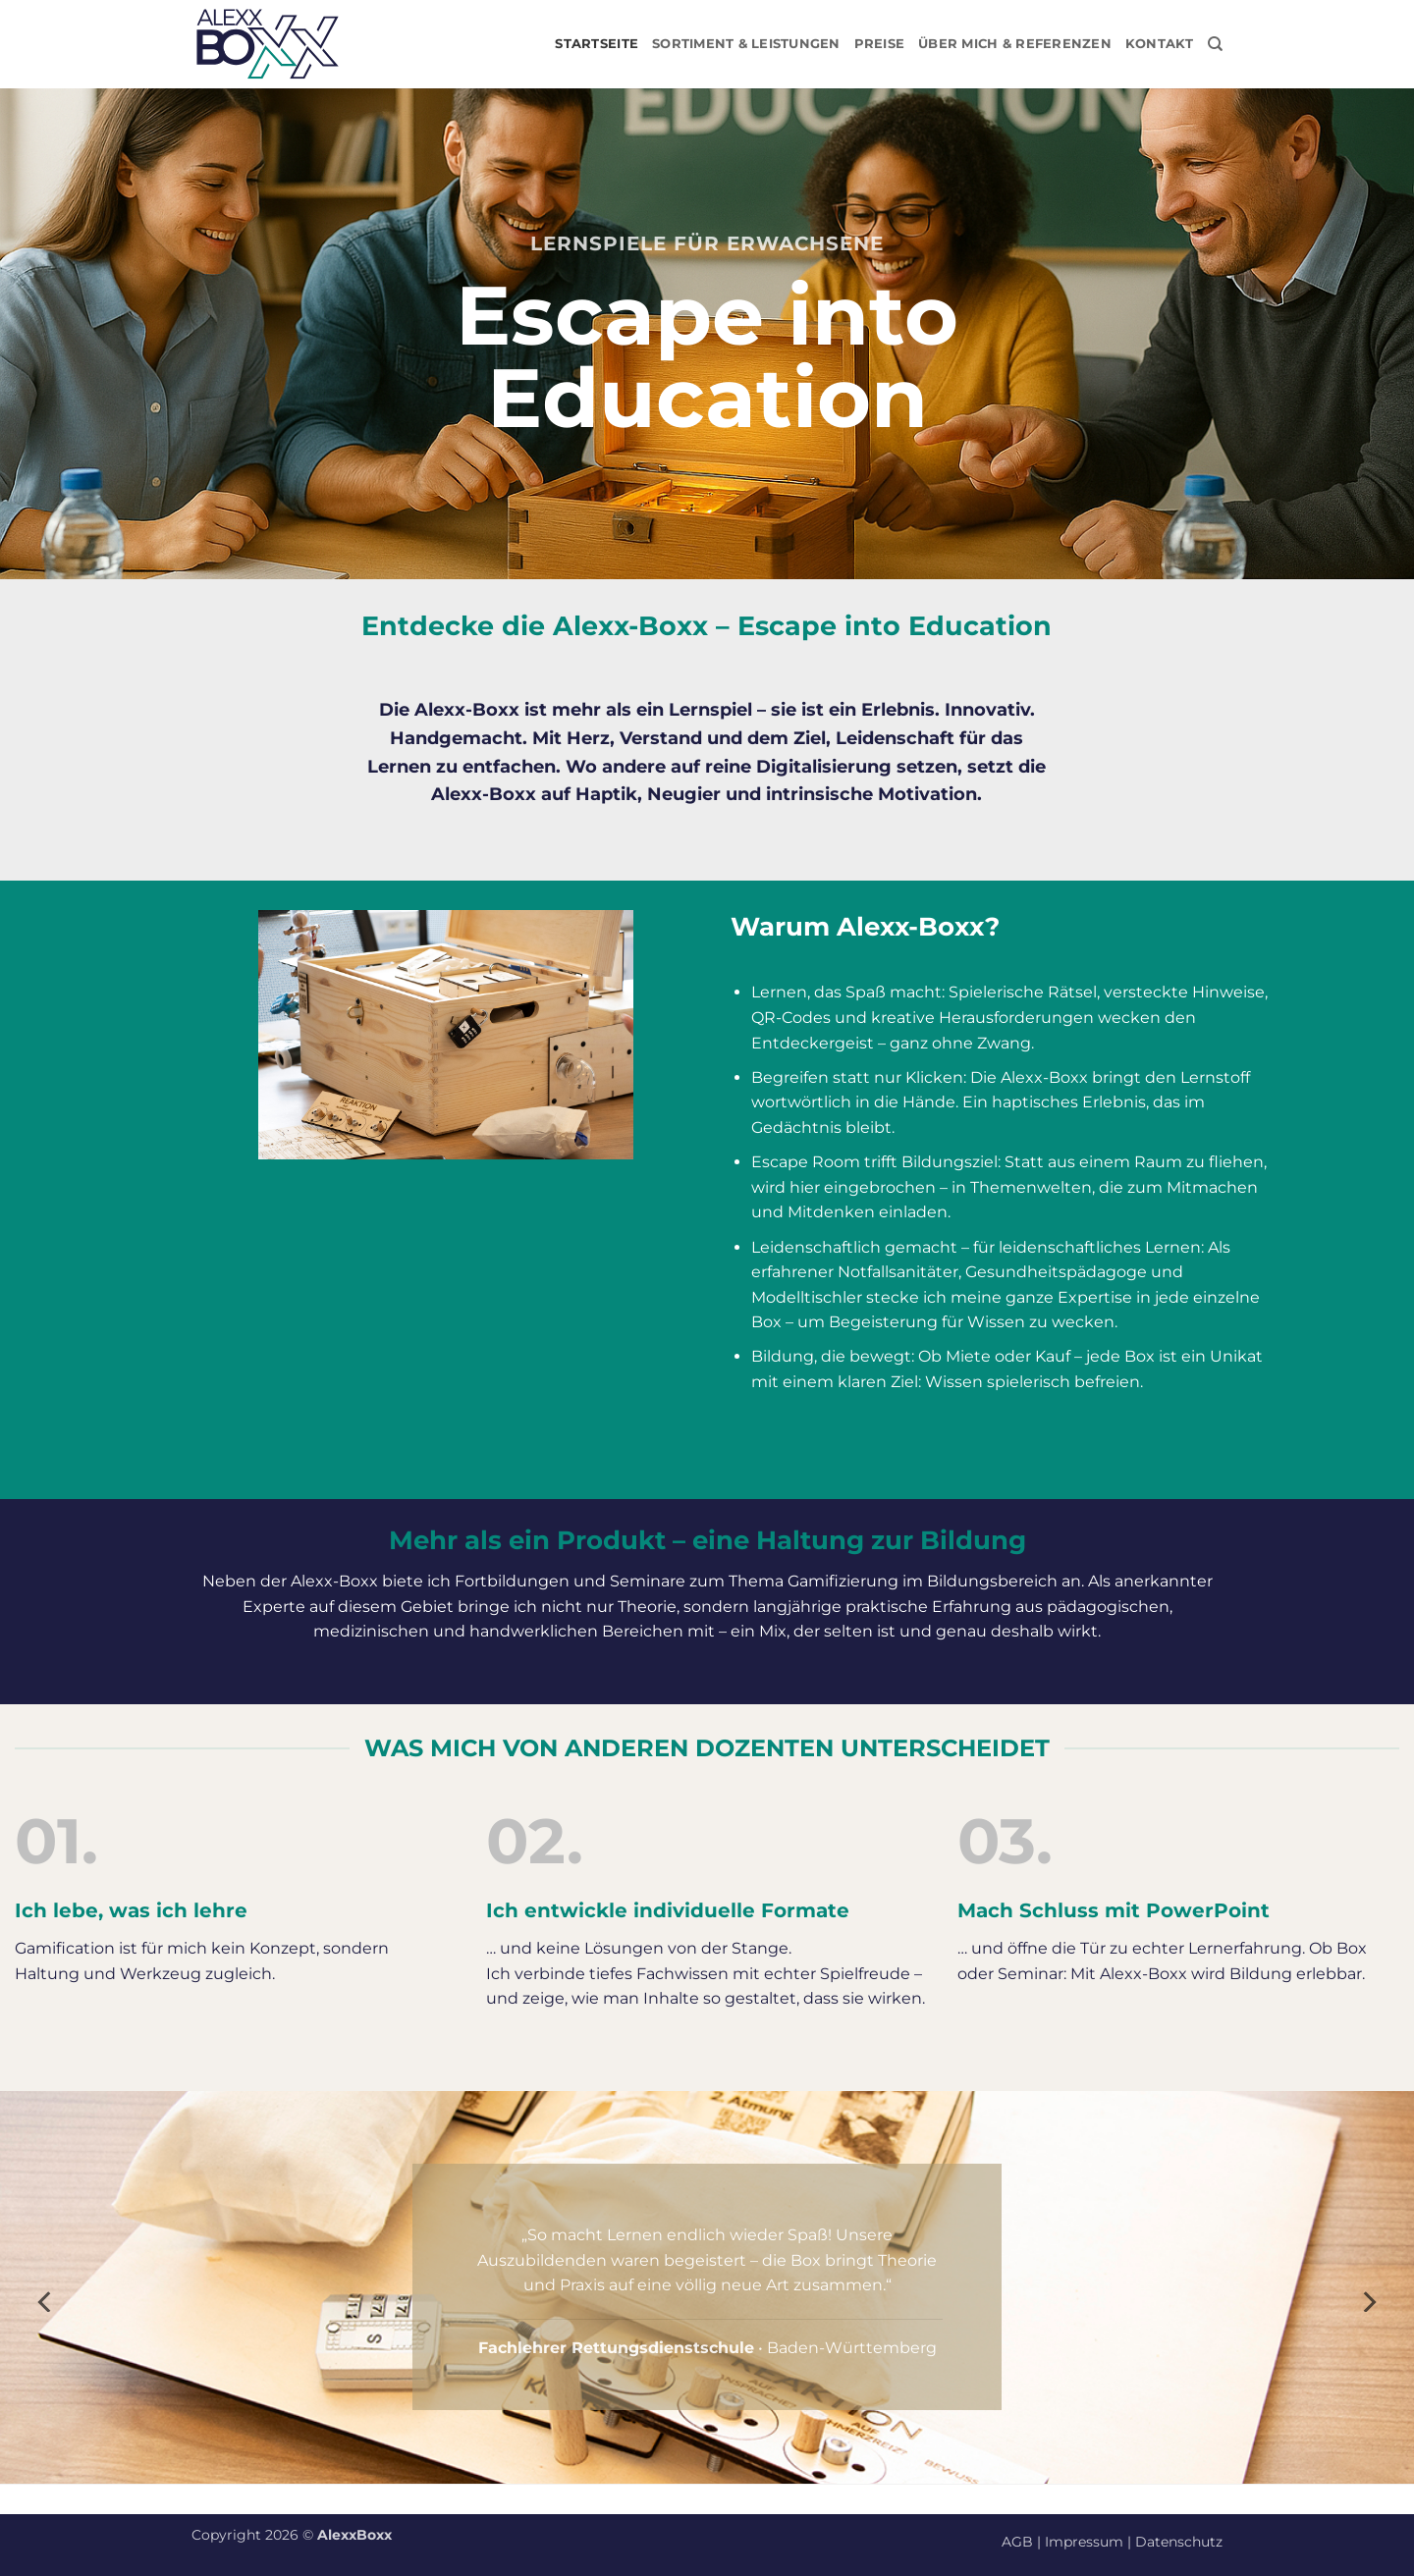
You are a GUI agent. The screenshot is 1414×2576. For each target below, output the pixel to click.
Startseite (596, 43)
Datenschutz (1179, 2541)
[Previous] (46, 2301)
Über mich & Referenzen (1015, 43)
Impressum (1084, 2541)
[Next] (1368, 2301)
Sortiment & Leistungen (746, 43)
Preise (879, 43)
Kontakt (1159, 43)
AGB (1017, 2541)
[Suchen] (1215, 44)
